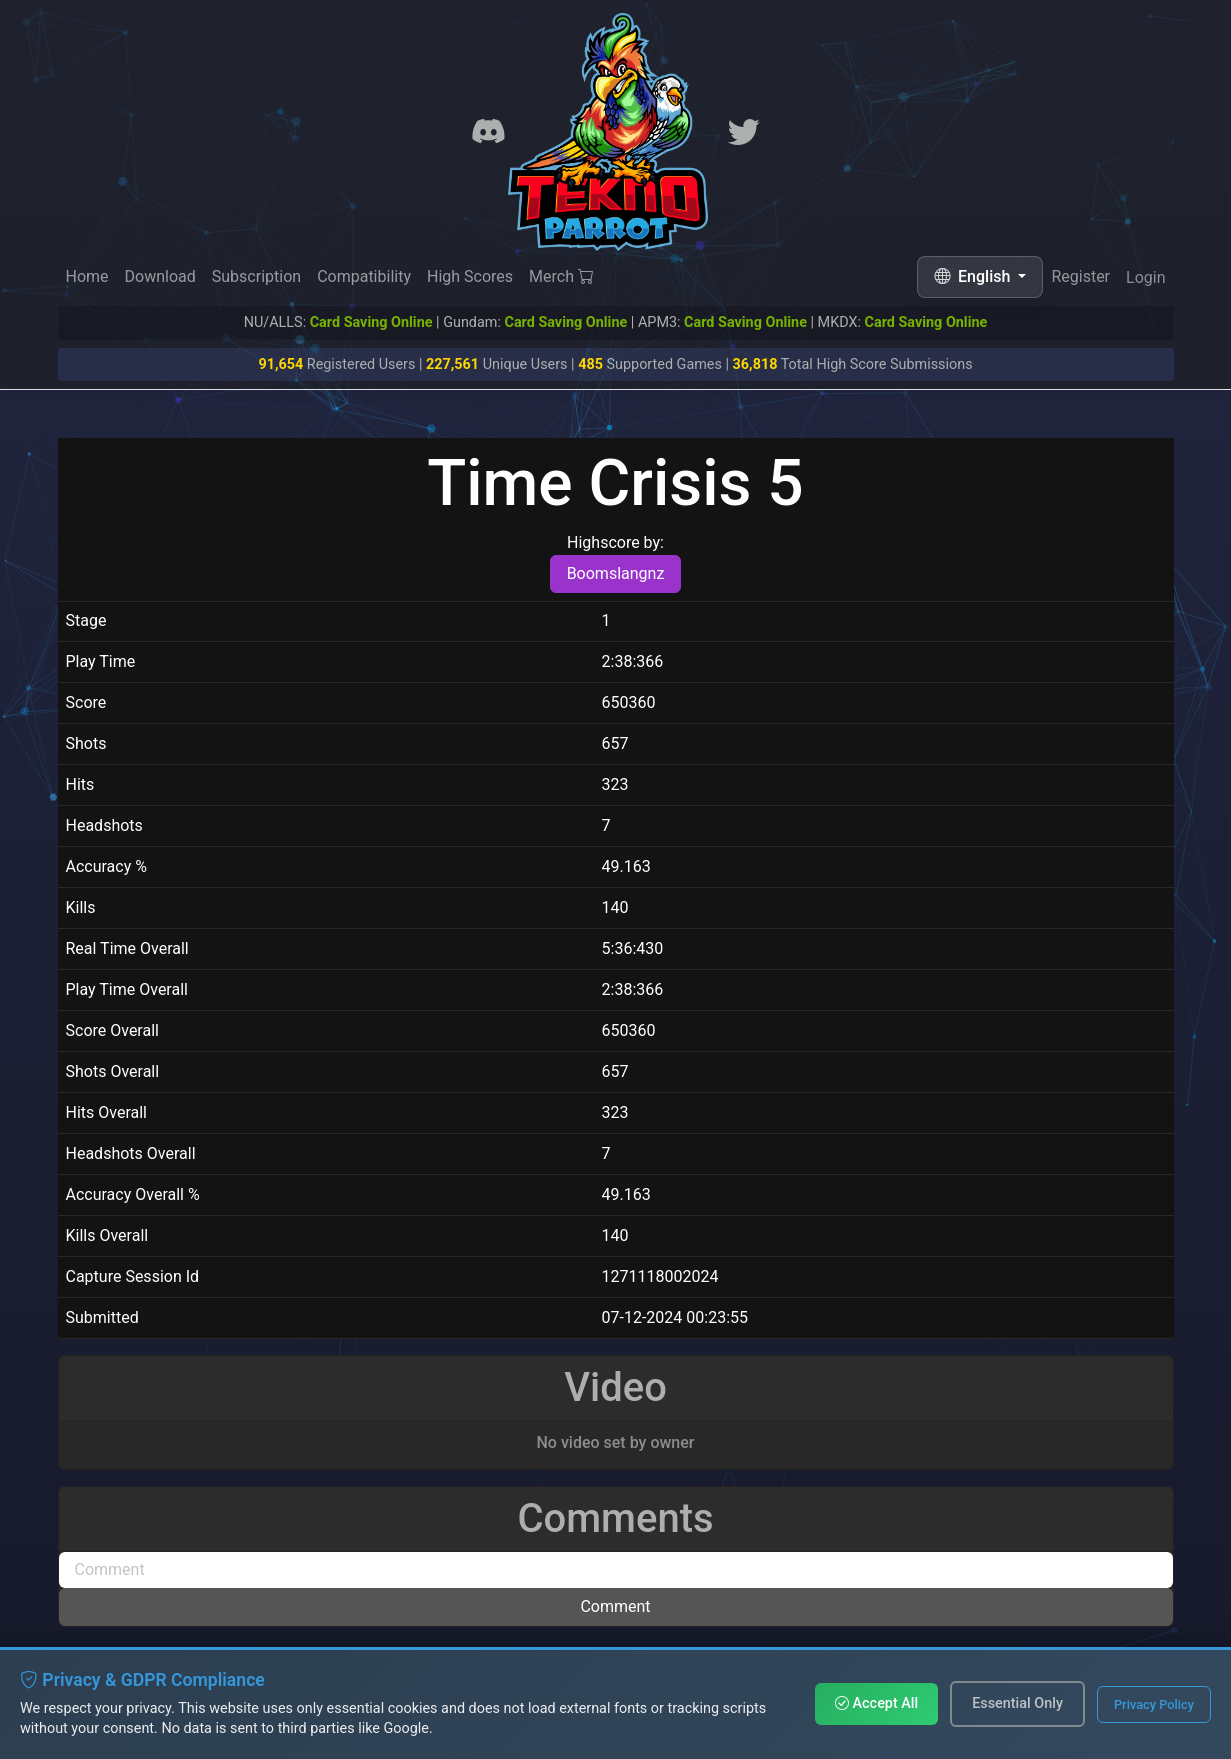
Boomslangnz (616, 573)
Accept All (876, 1703)
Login (1145, 279)
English (974, 276)
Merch (561, 276)
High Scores (470, 276)
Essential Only (1017, 1703)
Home (87, 276)
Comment (615, 1606)
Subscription (256, 276)
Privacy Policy (1154, 1704)
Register (1080, 277)
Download (160, 276)
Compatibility (364, 276)
